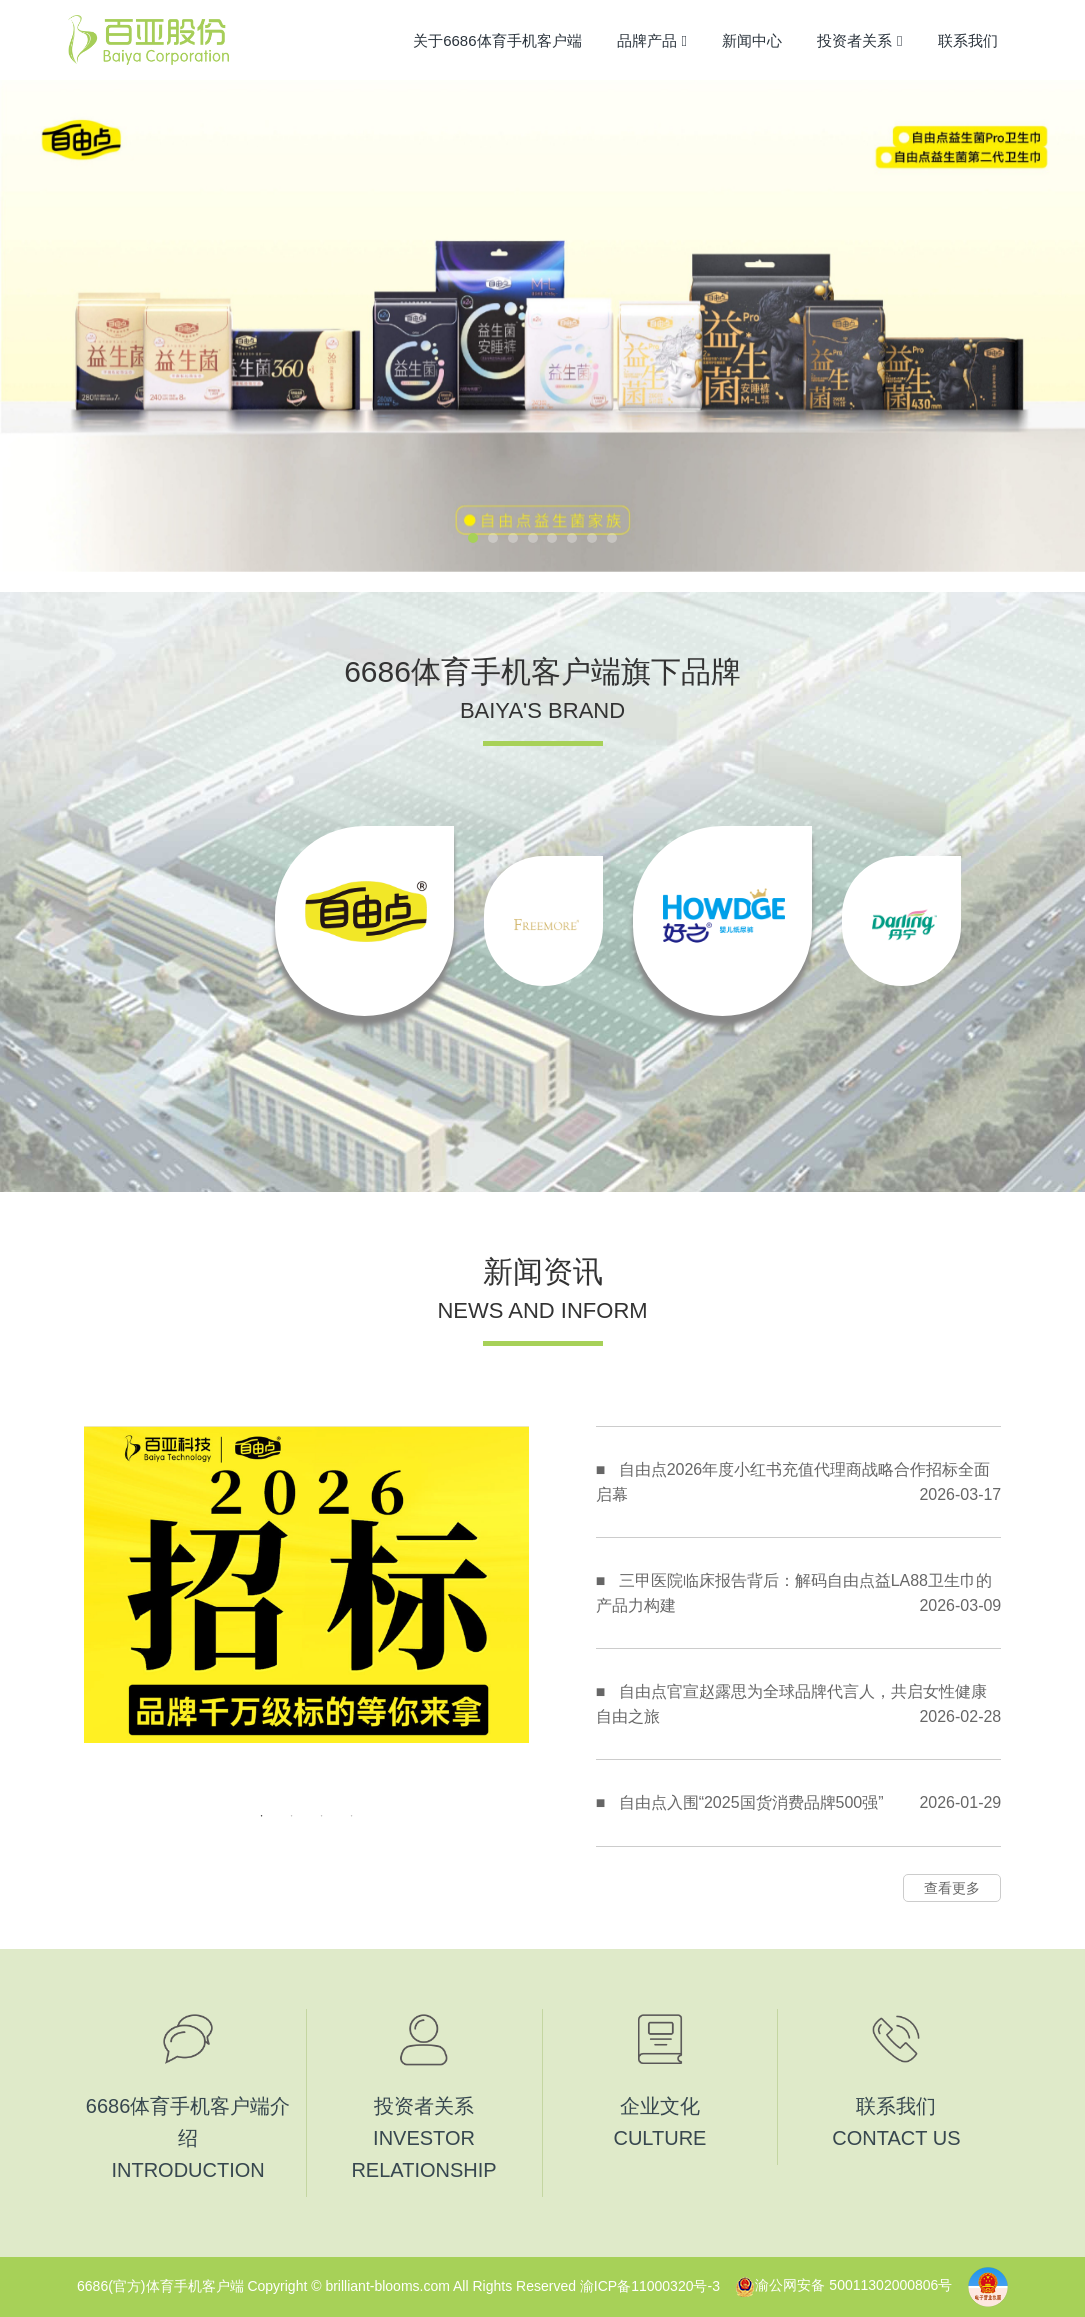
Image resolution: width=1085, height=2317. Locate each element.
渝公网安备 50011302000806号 (843, 2285)
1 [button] (262, 1816)
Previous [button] (94, 1613)
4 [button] (352, 1816)
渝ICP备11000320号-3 (650, 2285)
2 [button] (292, 1816)
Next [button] (519, 1613)
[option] (364, 921)
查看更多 (952, 1888)
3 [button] (322, 1816)
